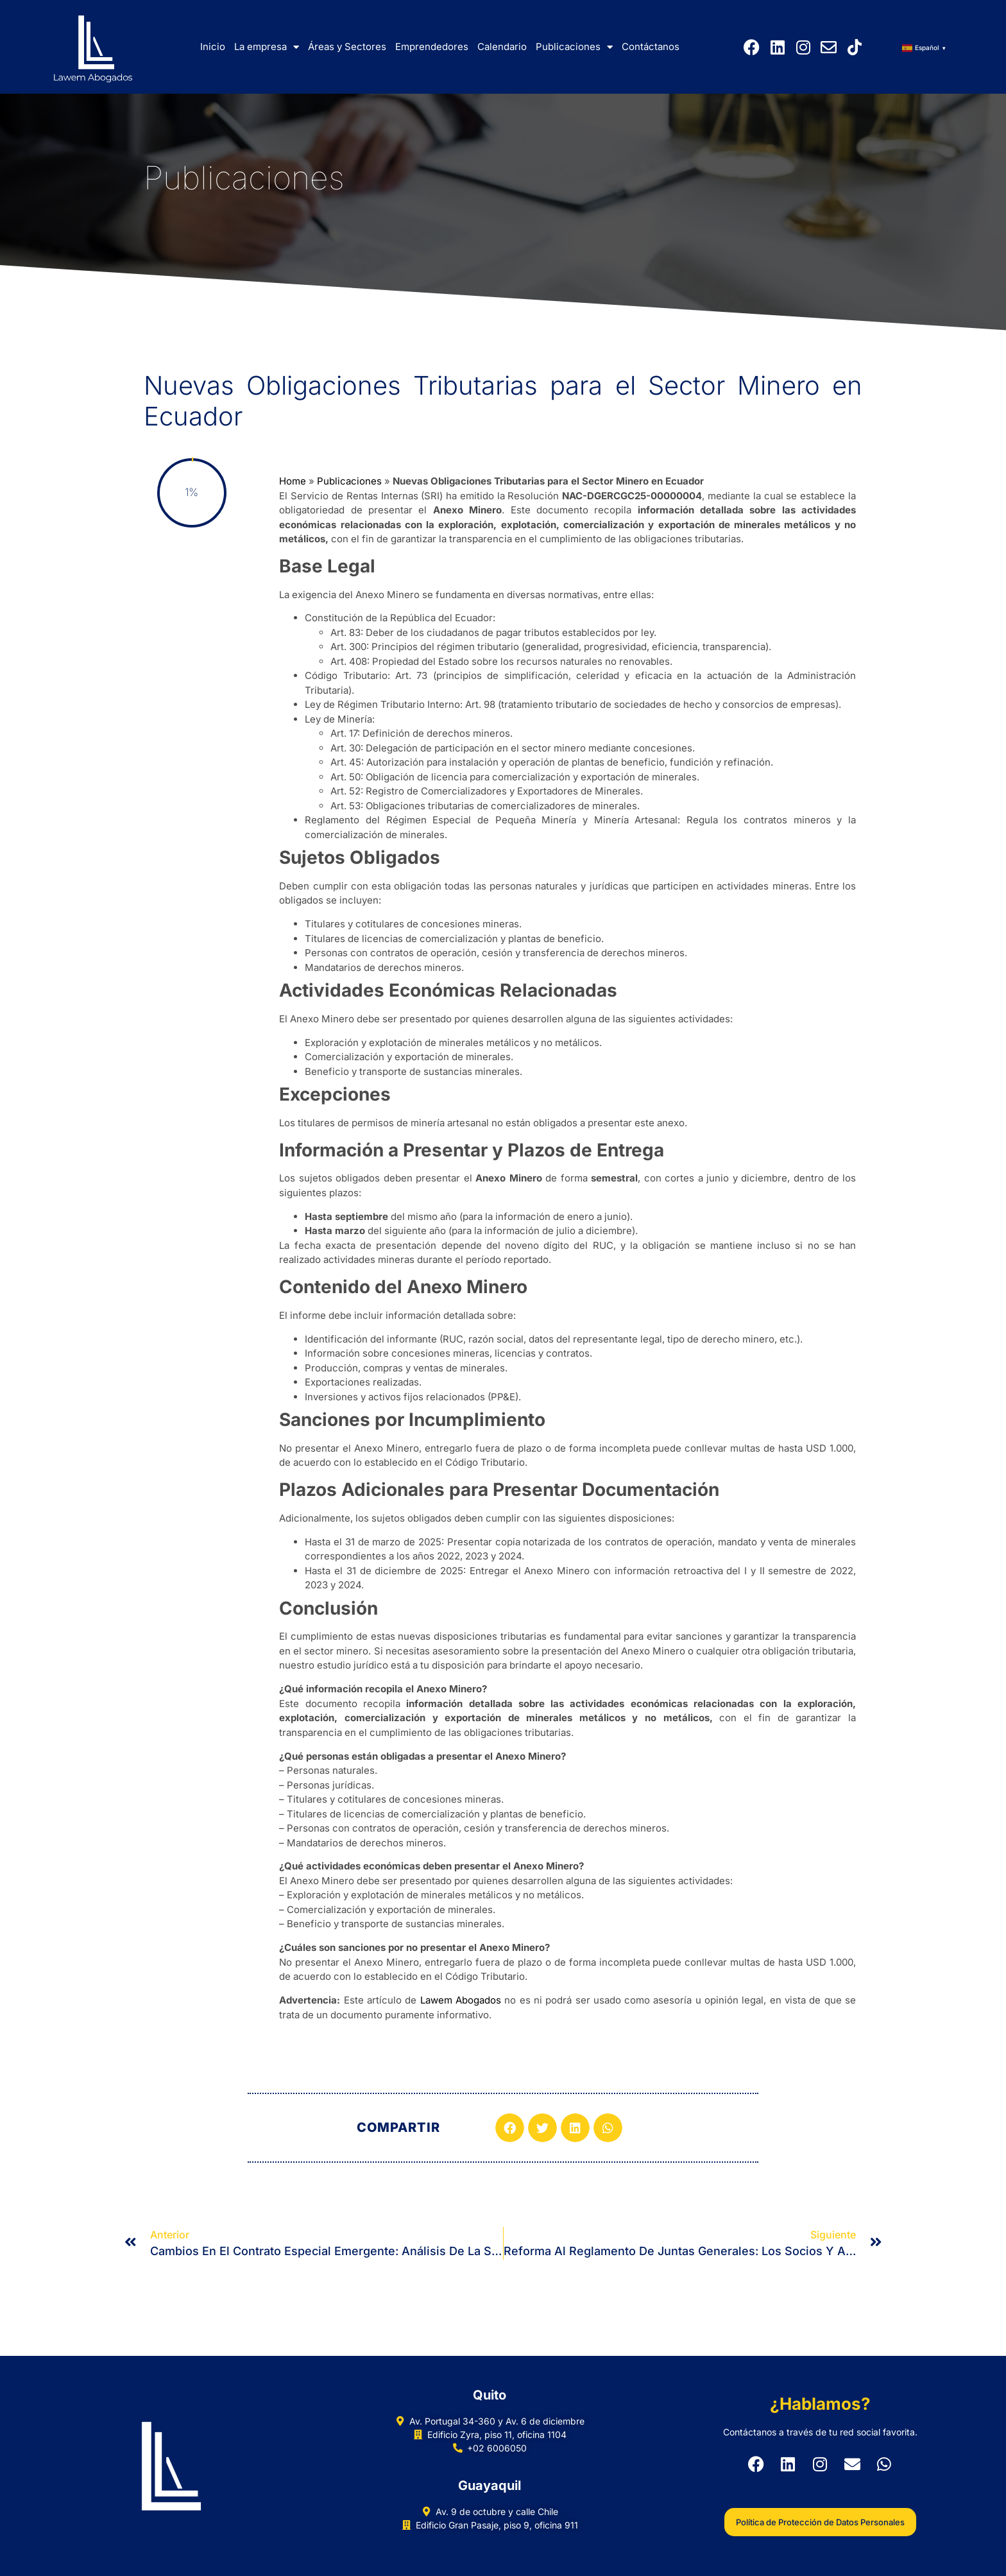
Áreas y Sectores (347, 46)
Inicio (212, 46)
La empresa (266, 47)
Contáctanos (650, 46)
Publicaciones (574, 47)
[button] (509, 2127)
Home (292, 481)
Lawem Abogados (460, 2000)
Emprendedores (431, 46)
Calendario (502, 46)
